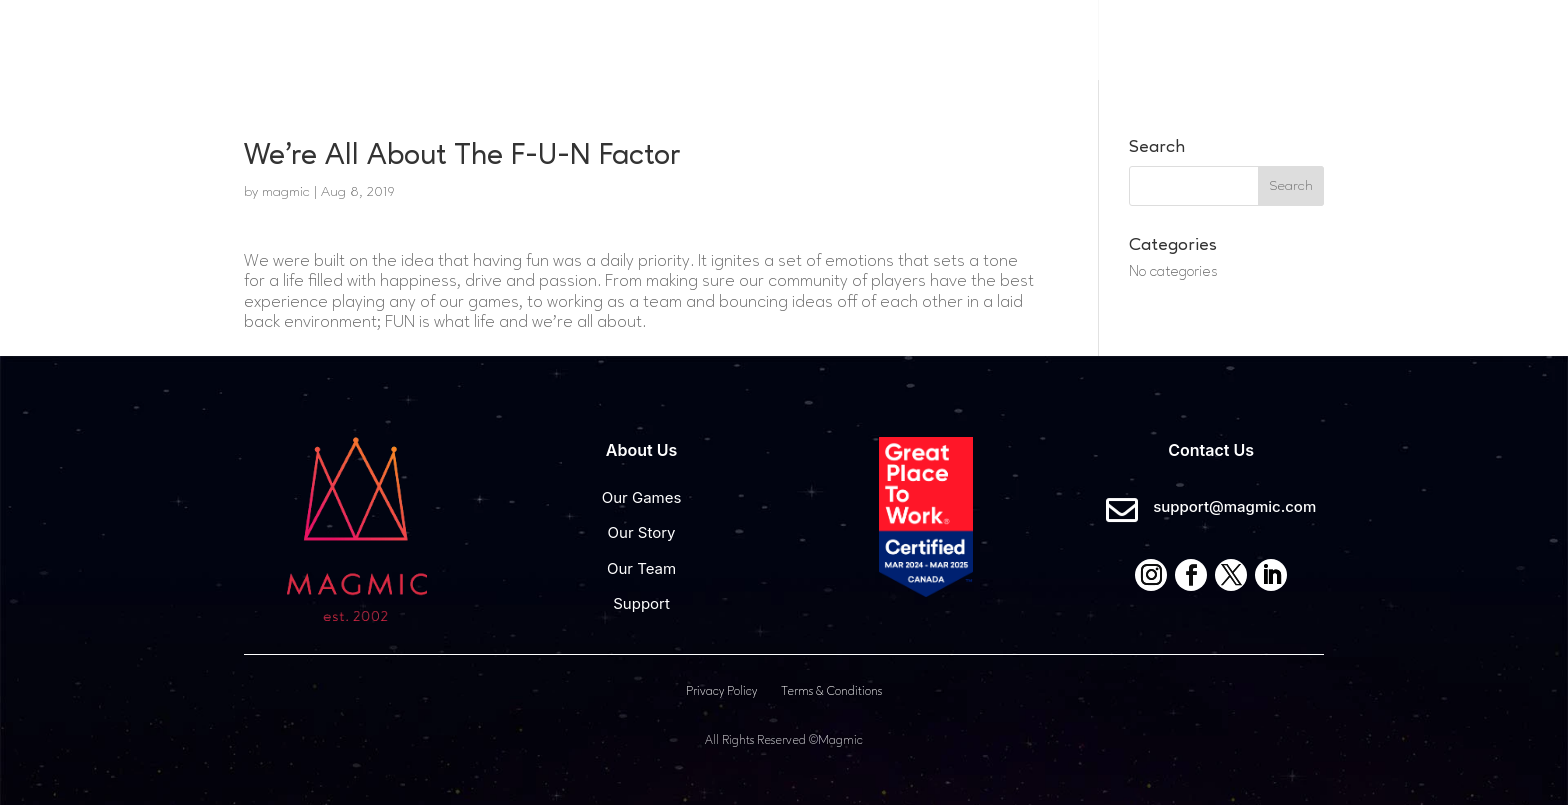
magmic (286, 192)
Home (724, 39)
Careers (1057, 39)
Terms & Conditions (831, 692)
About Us (956, 39)
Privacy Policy (721, 692)
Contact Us (1255, 40)
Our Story (642, 532)
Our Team (641, 568)
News (1139, 39)
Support (641, 603)
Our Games (821, 39)
